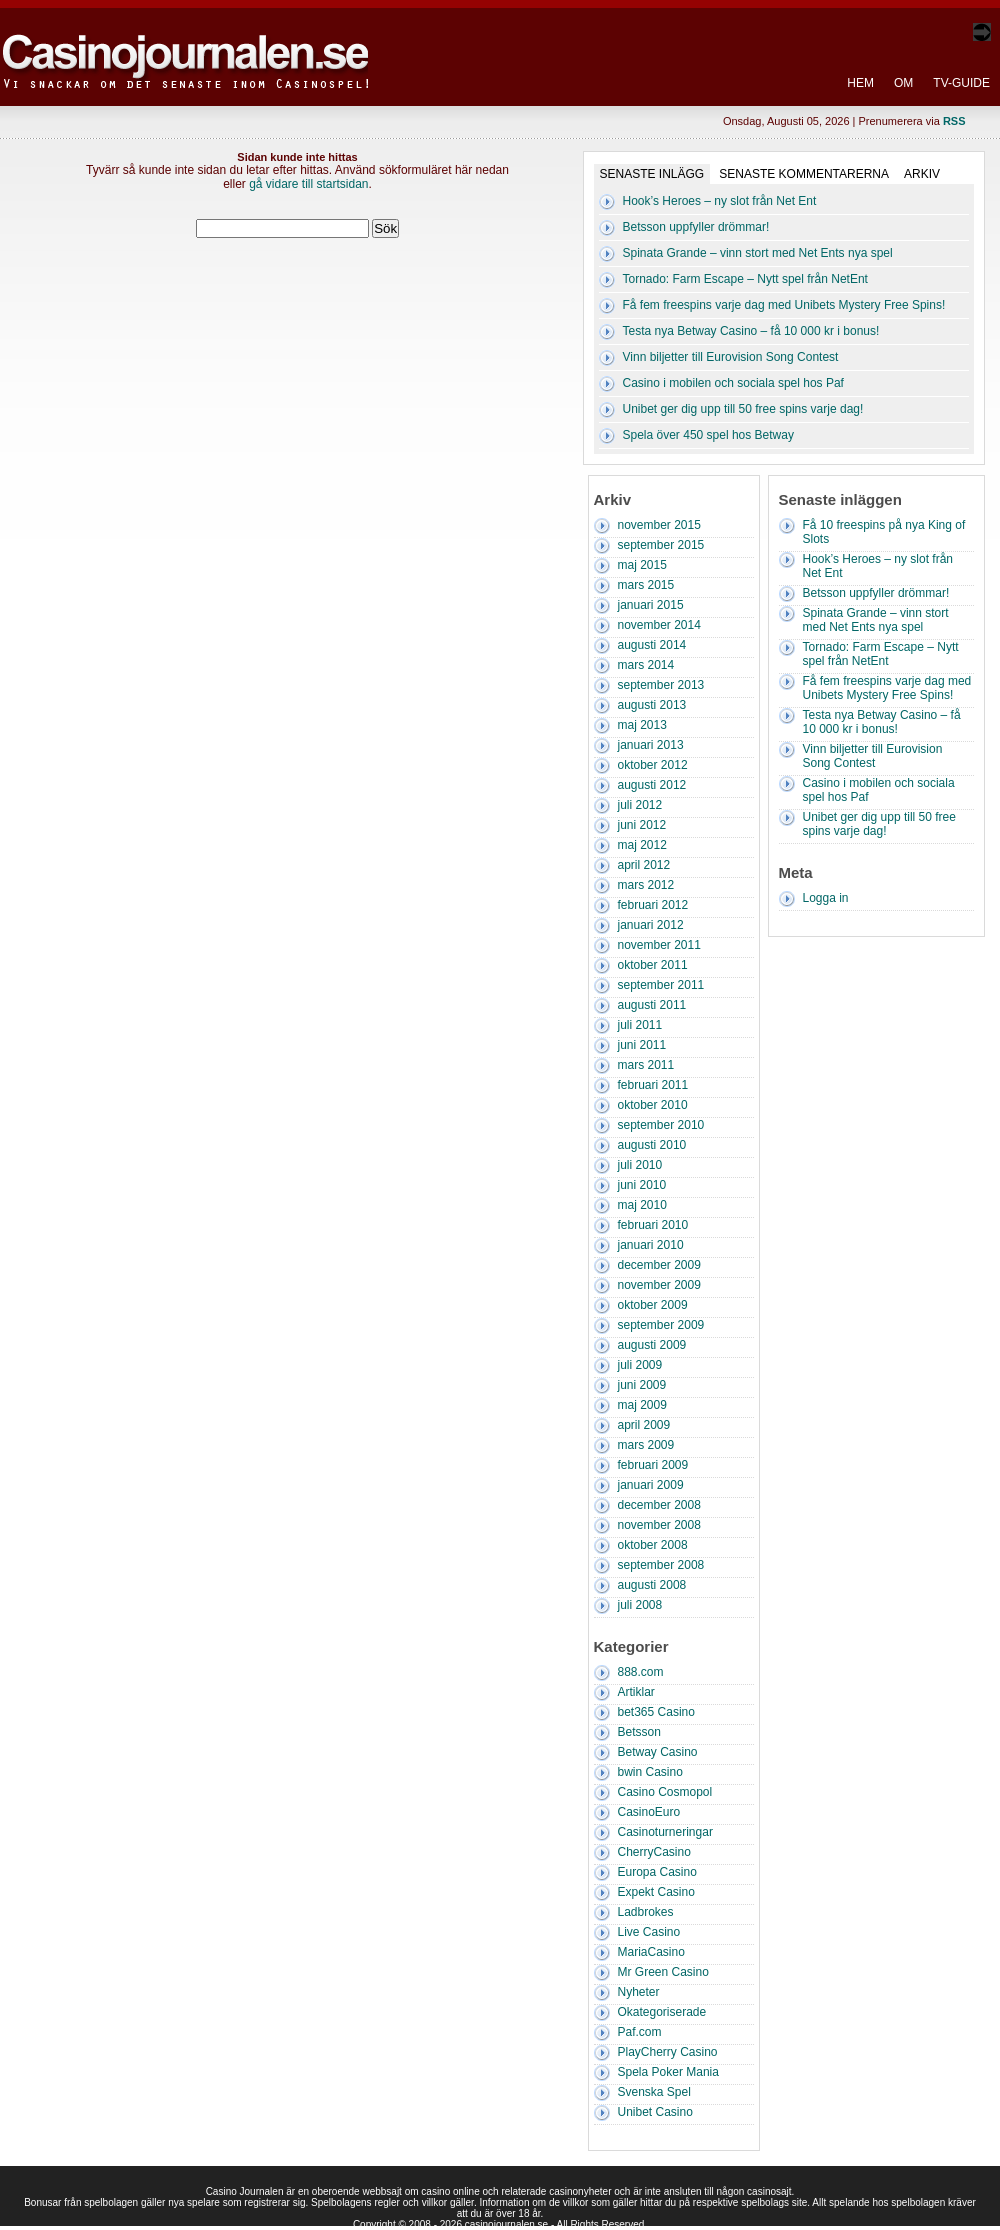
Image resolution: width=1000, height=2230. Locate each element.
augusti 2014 (652, 645)
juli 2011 (640, 1025)
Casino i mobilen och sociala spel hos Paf (733, 383)
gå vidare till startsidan (308, 184)
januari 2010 (651, 1245)
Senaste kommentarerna (804, 174)
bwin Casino (650, 1772)
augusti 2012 (652, 785)
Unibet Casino (655, 2112)
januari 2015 (651, 605)
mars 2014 (646, 665)
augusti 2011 (652, 1005)
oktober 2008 (653, 1545)
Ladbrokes (646, 1912)
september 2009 (661, 1325)
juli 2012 (640, 805)
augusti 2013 (652, 705)
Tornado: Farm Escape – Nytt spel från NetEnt (745, 279)
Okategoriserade (662, 2012)
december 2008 (659, 1505)
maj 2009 (642, 1405)
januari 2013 (651, 745)
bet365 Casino (656, 1712)
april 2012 (644, 865)
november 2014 (659, 625)
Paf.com (640, 2032)
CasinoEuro (649, 1812)
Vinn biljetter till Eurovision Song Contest (731, 357)
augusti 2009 (652, 1345)
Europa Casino (657, 1872)
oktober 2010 (653, 1105)
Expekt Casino (656, 1892)
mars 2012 (646, 885)
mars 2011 (646, 1065)
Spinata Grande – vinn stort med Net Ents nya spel (758, 253)
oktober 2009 (653, 1305)
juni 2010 (642, 1185)
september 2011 (661, 985)
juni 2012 (642, 825)
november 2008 (659, 1525)
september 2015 (661, 545)
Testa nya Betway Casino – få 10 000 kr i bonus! (751, 331)
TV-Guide (961, 83)
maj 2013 (642, 725)
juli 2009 (640, 1365)
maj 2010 (642, 1205)
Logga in (826, 898)
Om (903, 83)
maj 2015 (642, 565)
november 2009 (659, 1285)
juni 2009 (642, 1385)
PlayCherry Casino (668, 2052)
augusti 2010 (652, 1145)
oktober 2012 (653, 765)
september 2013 (661, 685)
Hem (860, 83)
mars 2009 (646, 1445)
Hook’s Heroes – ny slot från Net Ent (720, 201)
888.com (641, 1672)
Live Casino (649, 1932)
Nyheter (639, 1992)
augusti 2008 (652, 1585)
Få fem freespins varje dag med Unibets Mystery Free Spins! (784, 305)
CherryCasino (654, 1852)
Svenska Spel (654, 2092)
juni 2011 (642, 1045)
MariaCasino (651, 1952)
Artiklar (636, 1692)
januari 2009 (651, 1485)
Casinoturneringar (665, 1832)
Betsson (639, 1732)
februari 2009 (653, 1465)
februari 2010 (653, 1225)
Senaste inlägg (652, 174)
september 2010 (661, 1125)
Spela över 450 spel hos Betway (708, 435)
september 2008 (661, 1565)
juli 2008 (640, 1605)
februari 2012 (653, 905)
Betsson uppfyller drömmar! (696, 227)
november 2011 (659, 945)
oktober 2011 (653, 965)
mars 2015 (646, 585)
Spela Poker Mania (668, 2072)
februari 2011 (653, 1085)
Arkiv (922, 174)
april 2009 (644, 1425)
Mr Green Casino (663, 1972)
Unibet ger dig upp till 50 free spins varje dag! (743, 409)
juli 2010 (640, 1165)
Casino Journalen (189, 44)
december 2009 (659, 1265)
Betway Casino (658, 1752)
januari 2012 (651, 925)
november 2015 (659, 525)
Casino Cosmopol (665, 1792)
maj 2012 (642, 845)
